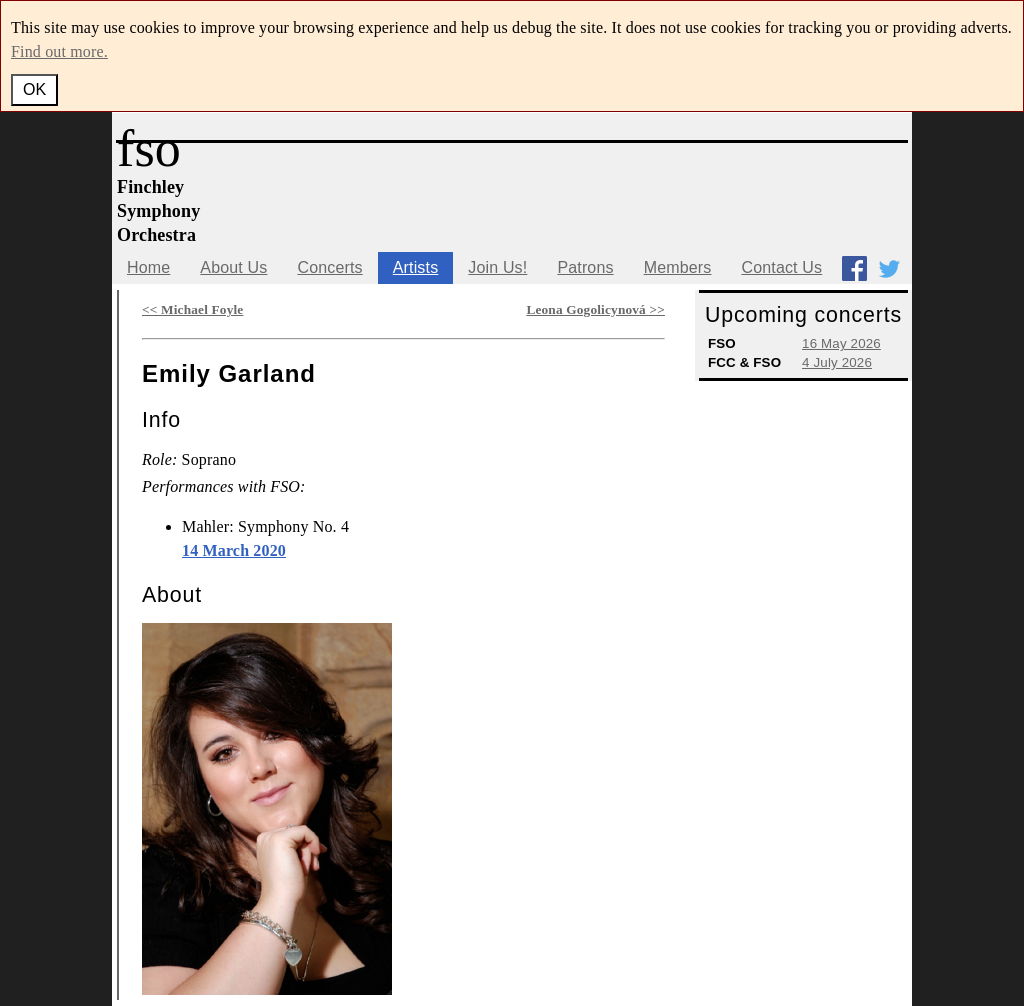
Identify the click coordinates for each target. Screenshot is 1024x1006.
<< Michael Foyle (192, 309)
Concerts (329, 267)
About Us (233, 267)
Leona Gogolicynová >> (595, 309)
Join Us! (497, 267)
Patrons (585, 267)
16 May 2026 (841, 343)
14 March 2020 (234, 550)
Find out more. (59, 51)
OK (34, 89)
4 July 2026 (837, 362)
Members (678, 267)
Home (148, 267)
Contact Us (781, 267)
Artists (416, 267)
